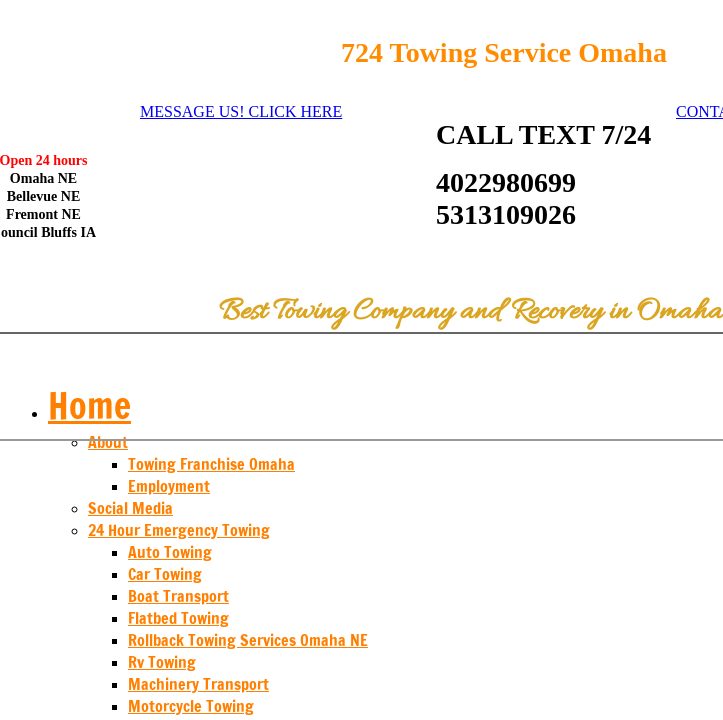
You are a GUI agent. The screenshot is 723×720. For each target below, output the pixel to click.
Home (89, 405)
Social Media (130, 508)
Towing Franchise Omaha (211, 464)
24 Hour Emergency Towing (179, 530)
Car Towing (165, 574)
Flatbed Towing (178, 618)
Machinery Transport (198, 684)
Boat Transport (178, 596)
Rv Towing (162, 662)
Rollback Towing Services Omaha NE (248, 640)
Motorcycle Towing (191, 706)
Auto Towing (170, 552)
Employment (169, 486)
